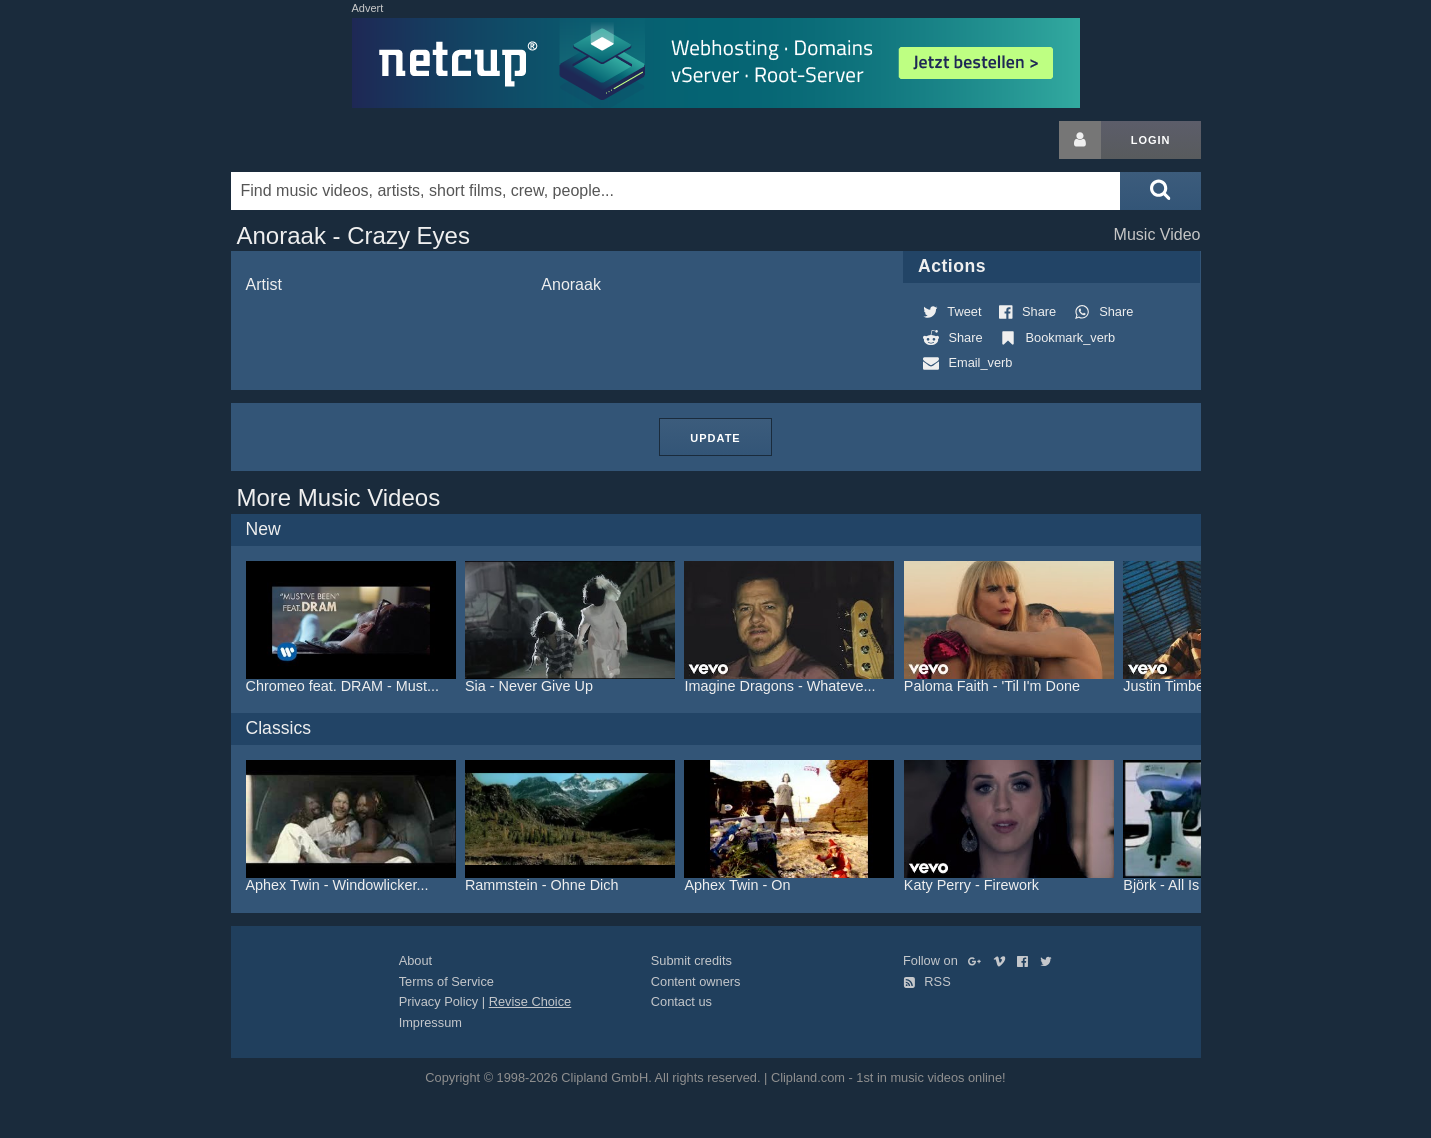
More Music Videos (339, 497)
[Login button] (1080, 140)
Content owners (696, 981)
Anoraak (571, 284)
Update (715, 438)
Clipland (336, 140)
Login (1151, 140)
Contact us (681, 1001)
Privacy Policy (439, 1001)
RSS (927, 981)
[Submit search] (1160, 191)
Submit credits (691, 960)
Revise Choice (530, 1001)
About (415, 960)
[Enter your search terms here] (676, 191)
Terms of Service (446, 981)
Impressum (430, 1022)
